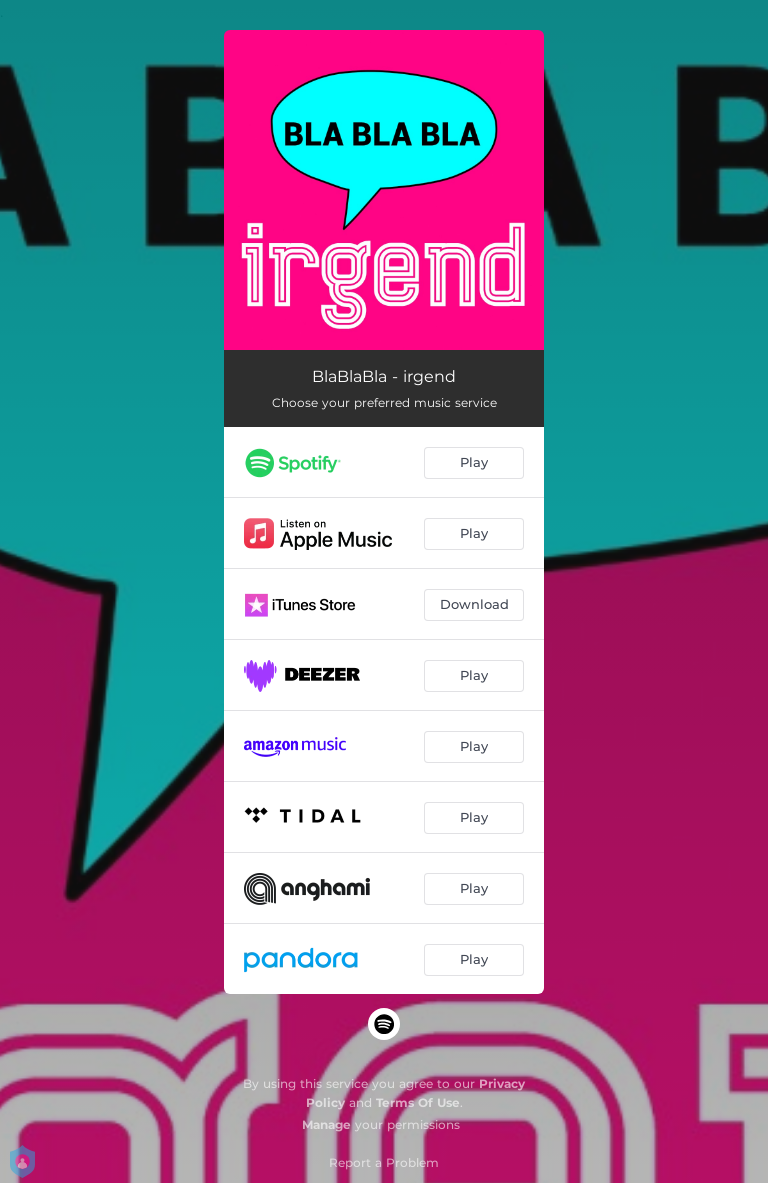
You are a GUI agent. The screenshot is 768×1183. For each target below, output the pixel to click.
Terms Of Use (418, 1102)
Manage (326, 1124)
